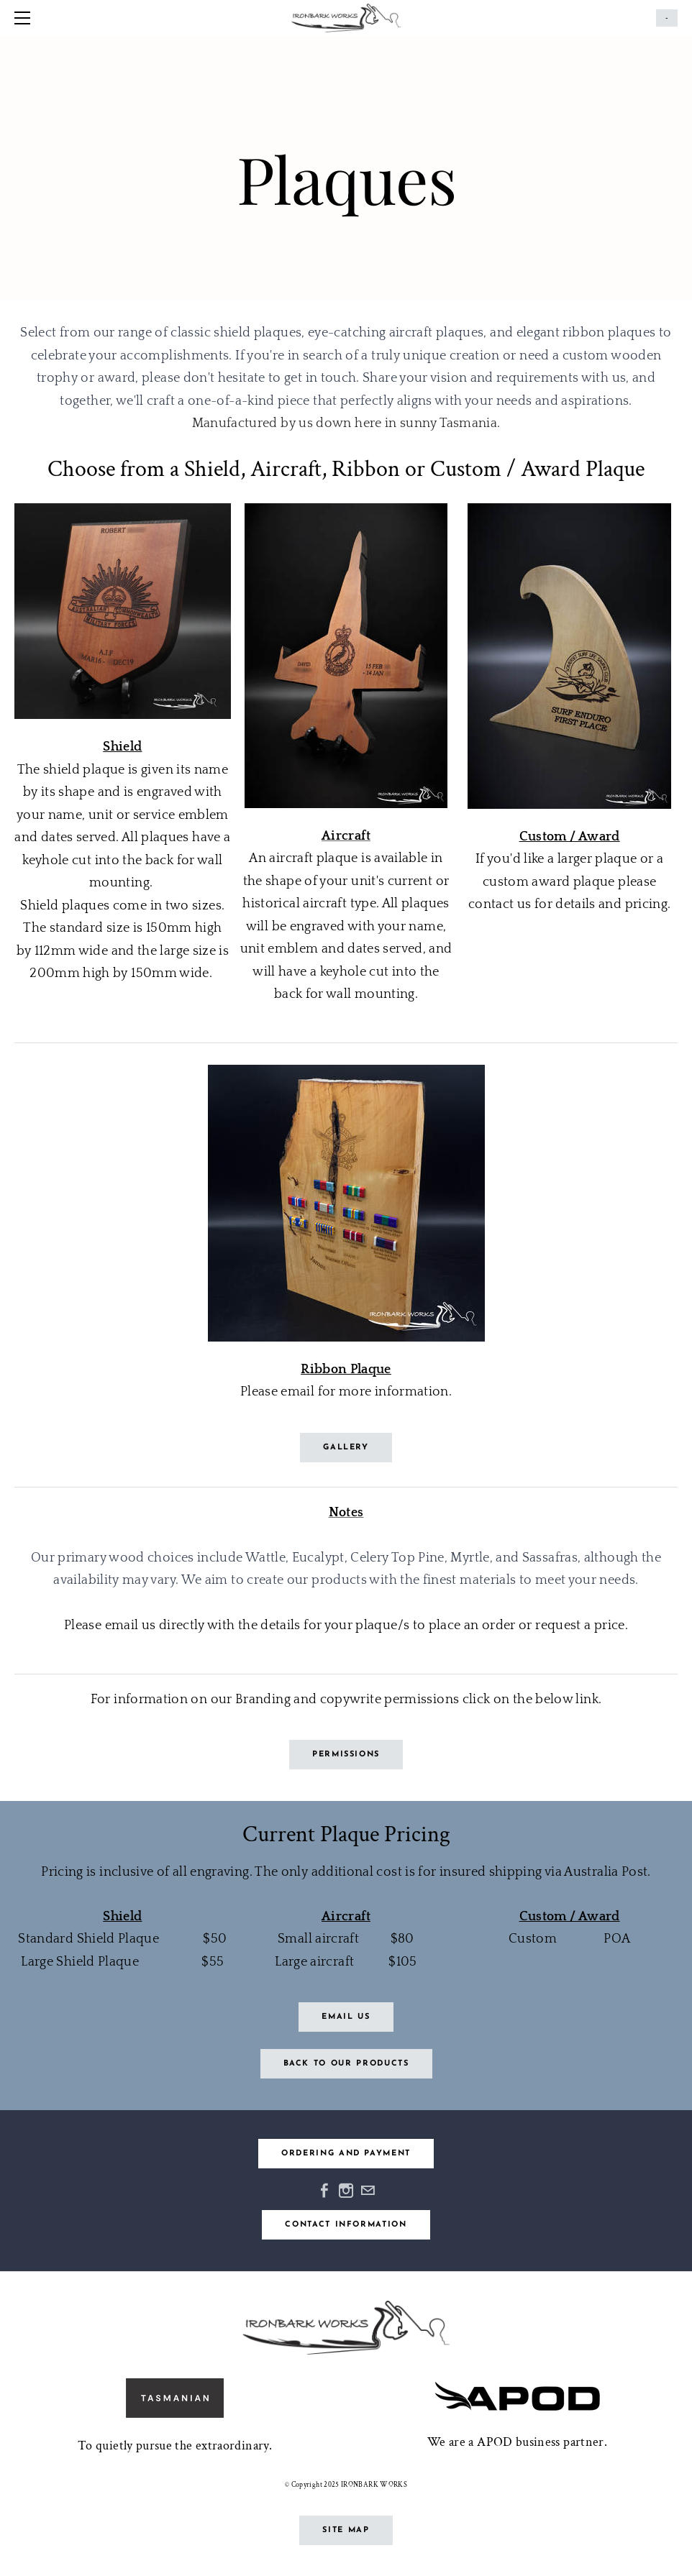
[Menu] (25, 18)
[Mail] (367, 2190)
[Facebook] (324, 2190)
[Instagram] (346, 2190)
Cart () (667, 18)
